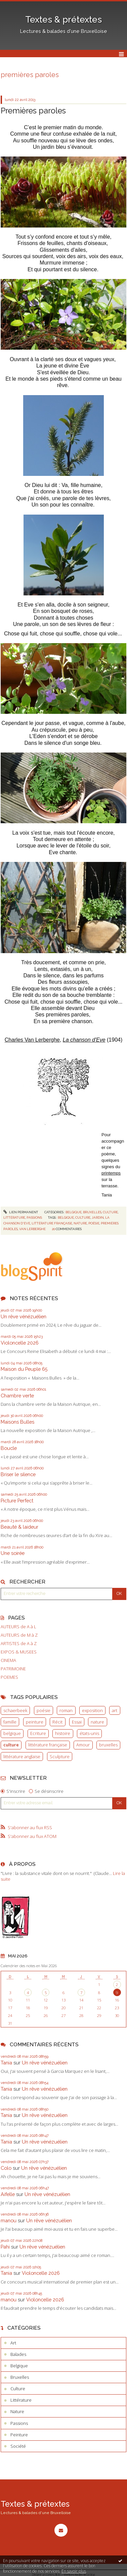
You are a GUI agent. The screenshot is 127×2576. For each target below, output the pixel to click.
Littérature (14, 1217)
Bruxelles (92, 1212)
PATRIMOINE (13, 1669)
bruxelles (108, 1745)
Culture (110, 1212)
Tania (6, 2062)
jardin (98, 1217)
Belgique (74, 1212)
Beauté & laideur (19, 1527)
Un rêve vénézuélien (23, 1316)
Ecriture (38, 1733)
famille (9, 1722)
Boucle (9, 1448)
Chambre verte (17, 1395)
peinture (34, 1722)
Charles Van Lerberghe (32, 1040)
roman (66, 1710)
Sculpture (60, 1756)
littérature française (47, 1745)
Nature (17, 2411)
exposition (92, 1710)
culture (11, 1745)
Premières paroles (33, 110)
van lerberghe (32, 1229)
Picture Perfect (17, 1500)
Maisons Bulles (17, 1422)
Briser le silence (18, 1474)
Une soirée (13, 1553)
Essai (77, 1722)
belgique (12, 1733)
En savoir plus (73, 2571)
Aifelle (8, 2194)
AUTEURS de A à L (18, 1627)
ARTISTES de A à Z (19, 1643)
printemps (111, 1173)
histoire (62, 1733)
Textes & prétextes (63, 19)
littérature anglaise (21, 1756)
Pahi (5, 2247)
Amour (83, 1745)
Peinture (19, 2435)
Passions (34, 1217)
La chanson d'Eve (84, 1040)
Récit (57, 1722)
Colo (6, 2168)
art (114, 1710)
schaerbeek (15, 1710)
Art (13, 2343)
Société (18, 2446)
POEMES (9, 1677)
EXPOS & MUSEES (19, 1652)
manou (8, 2220)
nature (97, 1722)
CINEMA (8, 1660)
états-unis (89, 1733)
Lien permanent (20, 1212)
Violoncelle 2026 (20, 1343)
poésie (43, 1710)
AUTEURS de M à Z (19, 1635)
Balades (18, 2354)
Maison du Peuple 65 (24, 1369)
